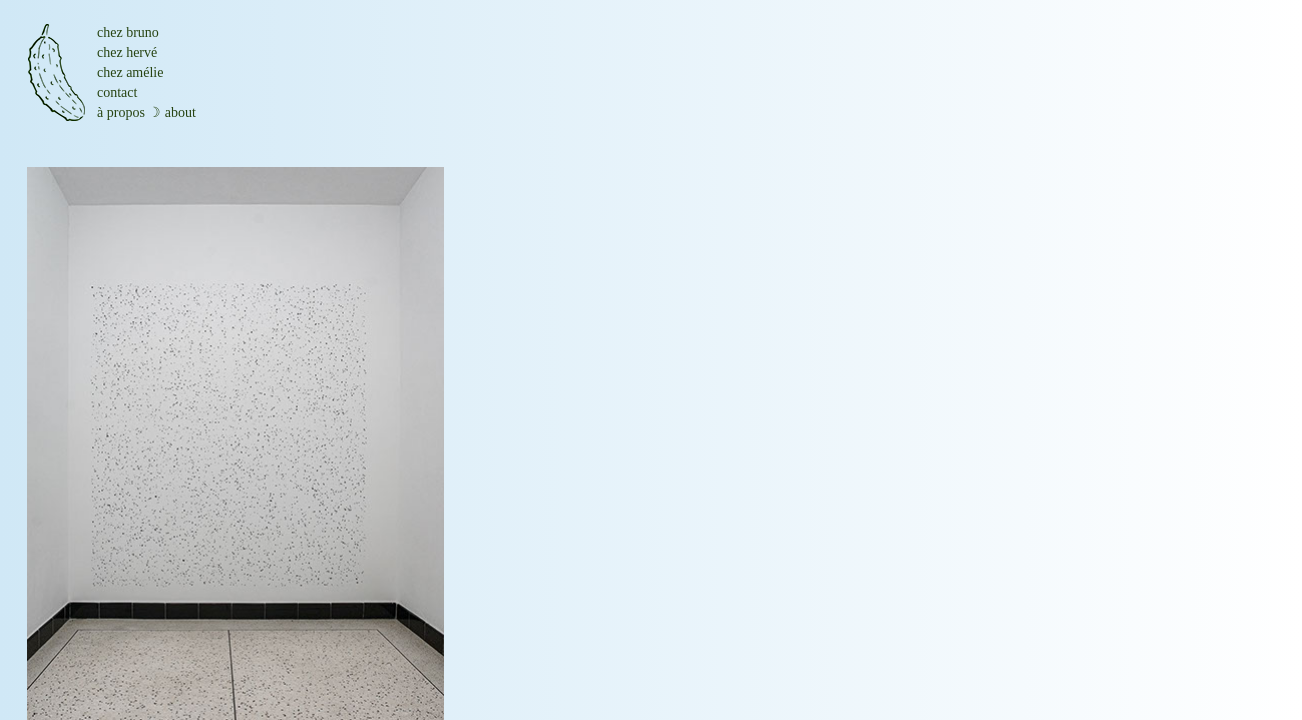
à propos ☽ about (146, 112)
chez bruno (128, 32)
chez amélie (130, 72)
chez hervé (127, 52)
